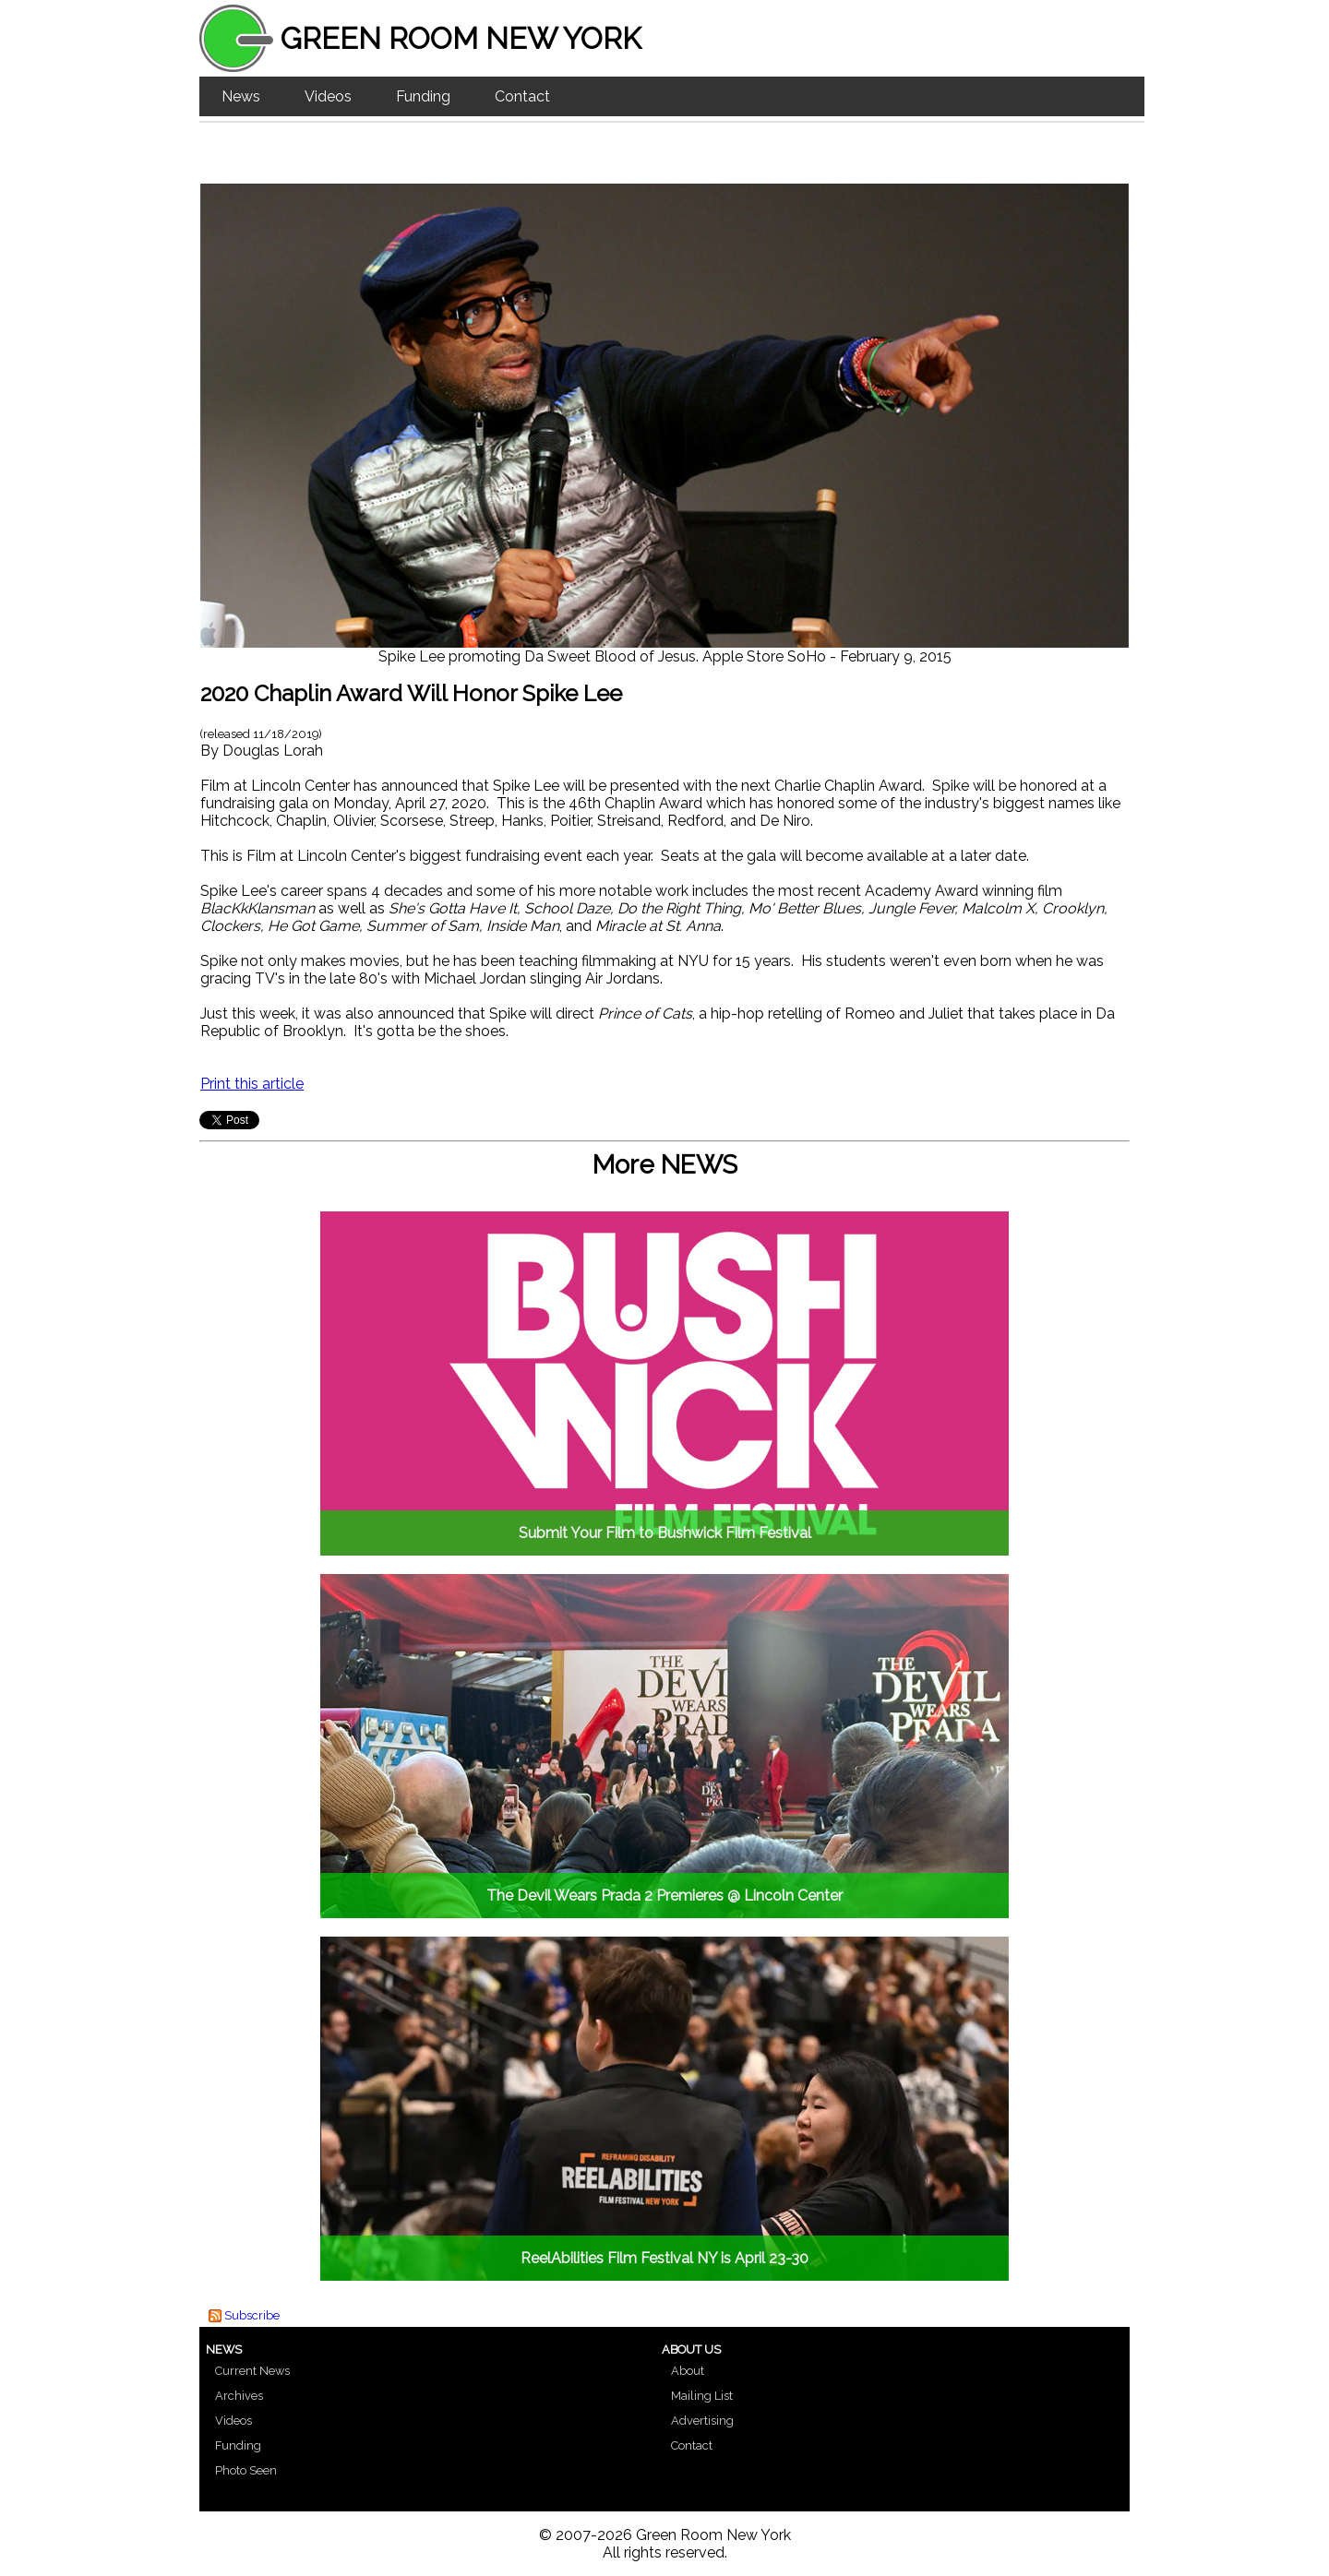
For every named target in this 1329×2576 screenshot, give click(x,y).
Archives (239, 2396)
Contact (522, 96)
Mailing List (702, 2396)
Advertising (702, 2420)
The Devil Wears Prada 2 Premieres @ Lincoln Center (664, 1895)
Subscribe (252, 2315)
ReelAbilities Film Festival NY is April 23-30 (664, 2258)
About (687, 2371)
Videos (328, 96)
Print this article (252, 1083)
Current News (252, 2371)
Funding (423, 96)
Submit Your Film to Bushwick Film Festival (665, 1533)
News (241, 96)
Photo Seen (246, 2470)
